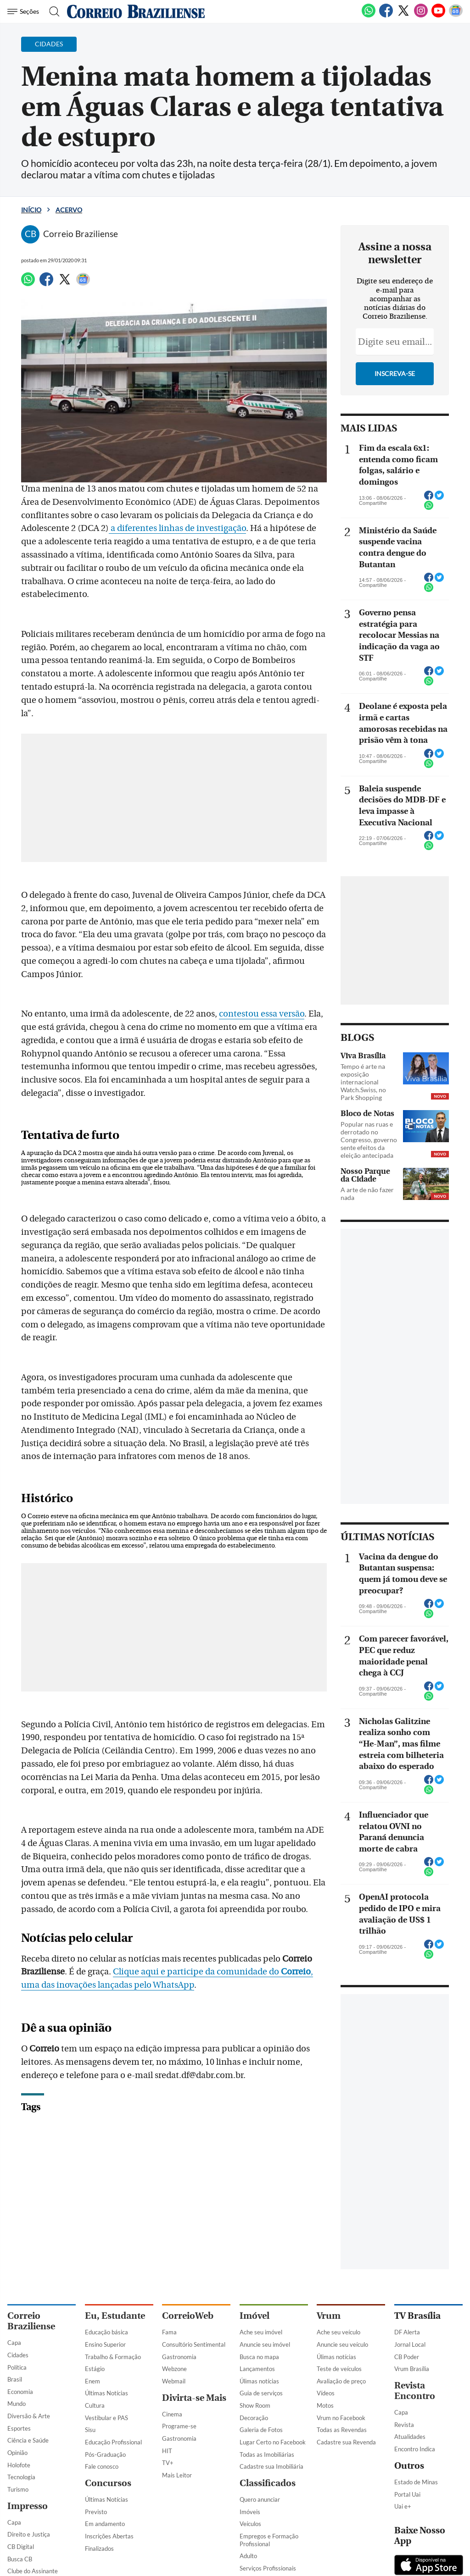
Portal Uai (407, 2494)
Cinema (172, 2414)
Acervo (69, 210)
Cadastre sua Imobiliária (271, 2466)
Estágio (95, 2368)
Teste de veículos (339, 2368)
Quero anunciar (260, 2499)
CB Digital (20, 2546)
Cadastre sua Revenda (346, 2442)
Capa (14, 2342)
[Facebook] (386, 15)
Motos (325, 2405)
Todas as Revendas (342, 2429)
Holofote (18, 2465)
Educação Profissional (113, 2442)
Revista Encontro (414, 2390)
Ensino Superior (105, 2344)
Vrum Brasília (411, 2368)
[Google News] (456, 15)
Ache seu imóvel (261, 2332)
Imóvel (254, 2316)
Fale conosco (101, 2466)
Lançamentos (257, 2368)
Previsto (96, 2511)
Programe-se (179, 2426)
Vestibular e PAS (106, 2417)
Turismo (17, 2489)
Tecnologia (21, 2477)
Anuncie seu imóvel (265, 2344)
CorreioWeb (187, 2316)
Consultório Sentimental (193, 2344)
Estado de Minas (416, 2482)
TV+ (167, 2462)
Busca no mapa (259, 2356)
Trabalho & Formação (113, 2356)
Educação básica (106, 2332)
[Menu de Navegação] (24, 11)
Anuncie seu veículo (342, 2344)
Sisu (90, 2429)
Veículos (250, 2523)
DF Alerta (407, 2332)
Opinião (17, 2452)
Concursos (108, 2483)
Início (31, 210)
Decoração (254, 2417)
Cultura (95, 2405)
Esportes (19, 2428)
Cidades (17, 2355)
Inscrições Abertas (109, 2536)
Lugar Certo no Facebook (273, 2442)
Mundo (16, 2403)
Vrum (329, 2316)
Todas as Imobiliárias (267, 2454)
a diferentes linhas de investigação (177, 528)
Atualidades (409, 2436)
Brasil (14, 2379)
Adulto (248, 2555)
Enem (92, 2381)
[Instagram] (421, 15)
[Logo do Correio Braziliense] (136, 11)
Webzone (174, 2368)
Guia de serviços (261, 2393)
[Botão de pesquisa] (51, 11)
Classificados (268, 2483)
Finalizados (99, 2548)
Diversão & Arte (28, 2416)
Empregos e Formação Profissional (269, 2540)
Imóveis (250, 2511)
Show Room (255, 2405)
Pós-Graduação (105, 2454)
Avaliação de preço (341, 2381)
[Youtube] (438, 15)
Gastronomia (179, 2356)
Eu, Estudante (115, 2316)
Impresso (27, 2506)
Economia (20, 2391)
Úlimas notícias (259, 2381)
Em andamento (105, 2523)
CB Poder (406, 2356)
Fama (169, 2332)
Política (17, 2367)
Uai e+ (402, 2506)
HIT (167, 2450)
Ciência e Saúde (28, 2440)
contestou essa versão (261, 1014)
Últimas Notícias (106, 2393)
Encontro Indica (414, 2449)
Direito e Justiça (28, 2534)
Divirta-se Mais (194, 2398)
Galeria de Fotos (261, 2429)
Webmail (173, 2381)
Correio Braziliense (31, 2321)
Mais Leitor (177, 2475)
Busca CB (19, 2559)
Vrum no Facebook (341, 2417)
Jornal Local (409, 2344)
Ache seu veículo (338, 2332)
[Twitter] (403, 15)
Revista (404, 2424)
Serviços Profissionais (268, 2568)
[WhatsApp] (368, 15)
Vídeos (326, 2393)
